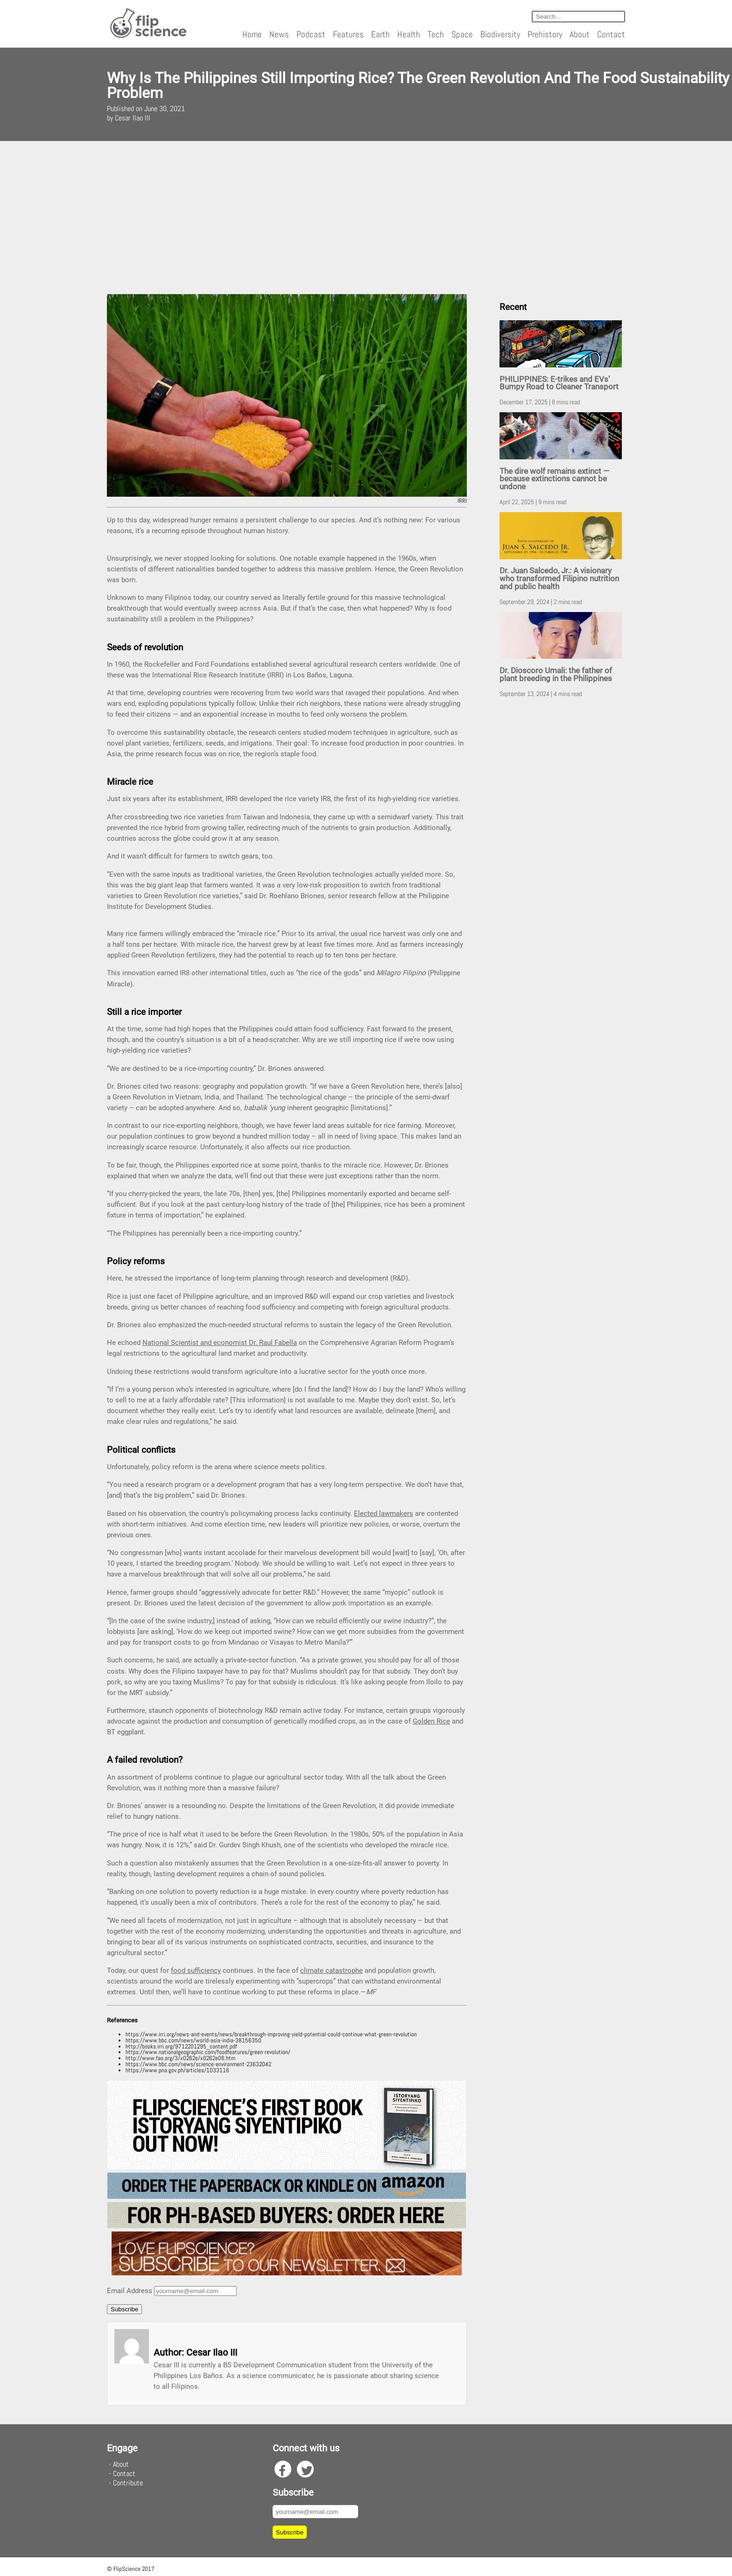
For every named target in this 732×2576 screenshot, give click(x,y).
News (279, 34)
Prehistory (545, 34)
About (580, 34)
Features (348, 34)
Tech (436, 34)
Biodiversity (500, 34)
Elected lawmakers (383, 1513)
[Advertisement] (366, 217)
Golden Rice (431, 1721)
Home (252, 34)
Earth (380, 34)
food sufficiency (196, 1970)
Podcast (310, 34)
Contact (611, 34)
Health (408, 34)
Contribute (128, 2483)
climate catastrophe (331, 1970)
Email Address (129, 2291)
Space (462, 34)
